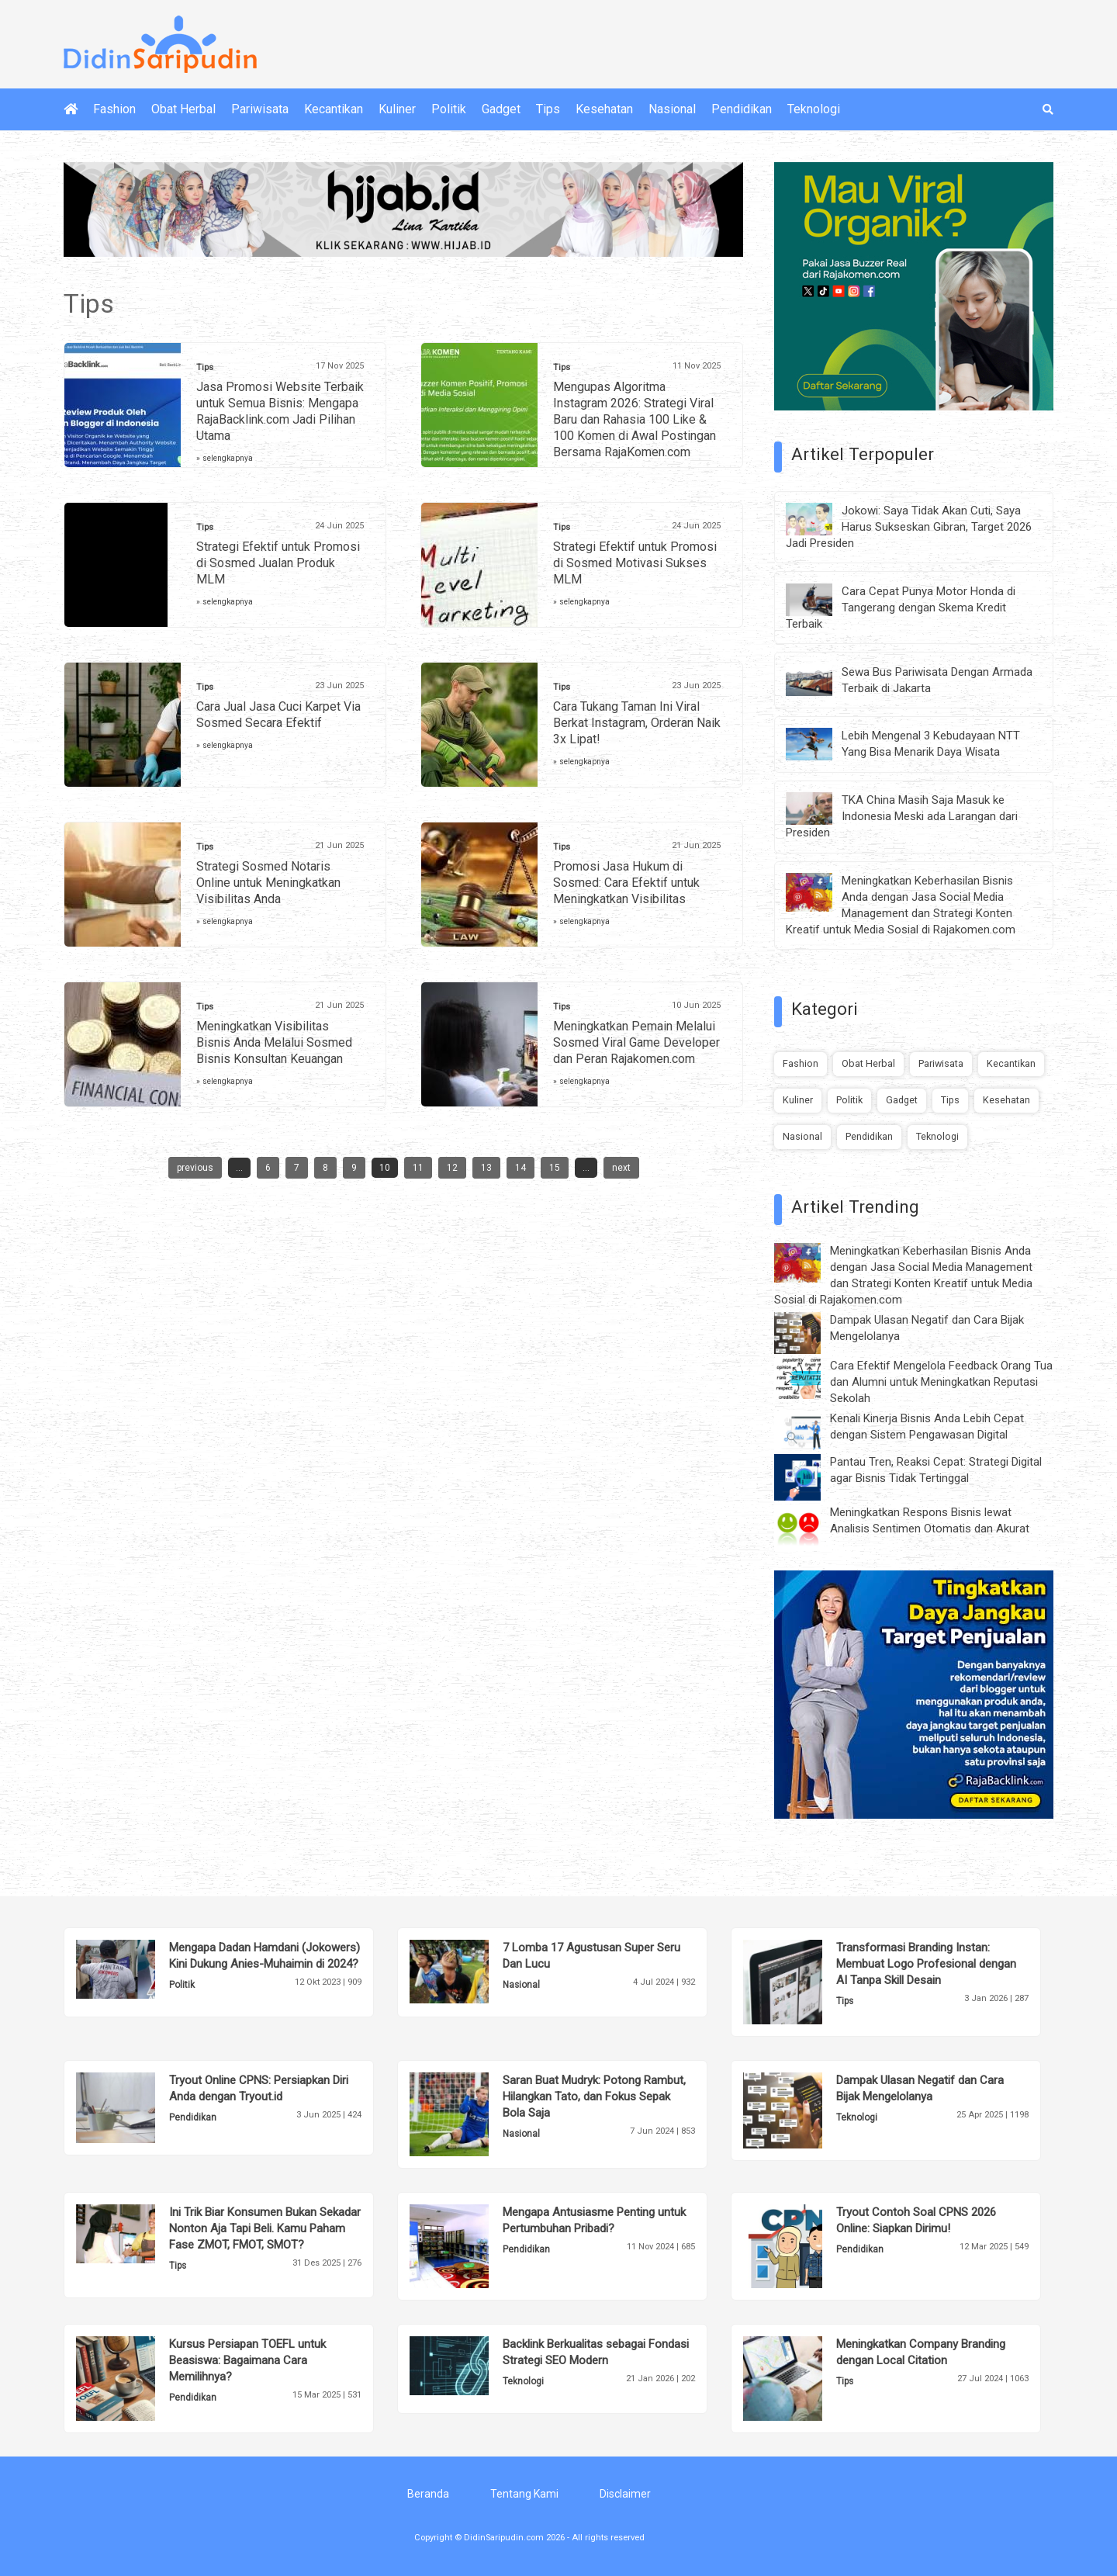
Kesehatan (604, 109)
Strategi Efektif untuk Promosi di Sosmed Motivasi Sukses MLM (635, 563)
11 (418, 1167)
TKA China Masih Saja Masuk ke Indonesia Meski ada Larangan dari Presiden (902, 816)
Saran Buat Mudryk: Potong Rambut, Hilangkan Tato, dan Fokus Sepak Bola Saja (594, 2096)
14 (520, 1167)
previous (195, 1167)
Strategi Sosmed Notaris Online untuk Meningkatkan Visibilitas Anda (268, 882)
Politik (448, 109)
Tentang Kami (524, 2494)
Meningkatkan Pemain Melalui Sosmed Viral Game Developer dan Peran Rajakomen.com (636, 1042)
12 (452, 1167)
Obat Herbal (183, 109)
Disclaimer (625, 2494)
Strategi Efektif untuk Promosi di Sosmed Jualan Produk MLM (278, 563)
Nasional (672, 109)
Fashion (114, 109)
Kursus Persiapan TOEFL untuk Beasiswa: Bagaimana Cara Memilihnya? (247, 2360)
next (621, 1167)
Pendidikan (741, 109)
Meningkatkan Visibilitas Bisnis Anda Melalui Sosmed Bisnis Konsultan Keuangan (274, 1042)
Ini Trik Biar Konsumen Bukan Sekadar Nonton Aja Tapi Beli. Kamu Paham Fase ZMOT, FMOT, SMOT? (265, 2228)
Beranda (428, 2494)
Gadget (501, 109)
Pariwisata (260, 109)
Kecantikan (333, 109)
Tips (548, 109)
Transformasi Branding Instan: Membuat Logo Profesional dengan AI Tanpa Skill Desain (926, 1964)
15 (554, 1167)
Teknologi (813, 109)
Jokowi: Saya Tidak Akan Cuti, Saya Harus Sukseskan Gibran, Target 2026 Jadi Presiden (909, 527)
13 (486, 1167)
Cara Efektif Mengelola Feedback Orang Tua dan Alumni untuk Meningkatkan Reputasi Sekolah (941, 1382)
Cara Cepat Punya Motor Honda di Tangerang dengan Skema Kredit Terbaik (900, 607)
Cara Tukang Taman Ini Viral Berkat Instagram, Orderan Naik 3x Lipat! (637, 722)
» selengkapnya (224, 458)
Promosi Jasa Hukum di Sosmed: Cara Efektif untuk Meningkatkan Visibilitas (626, 882)
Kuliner (397, 109)
